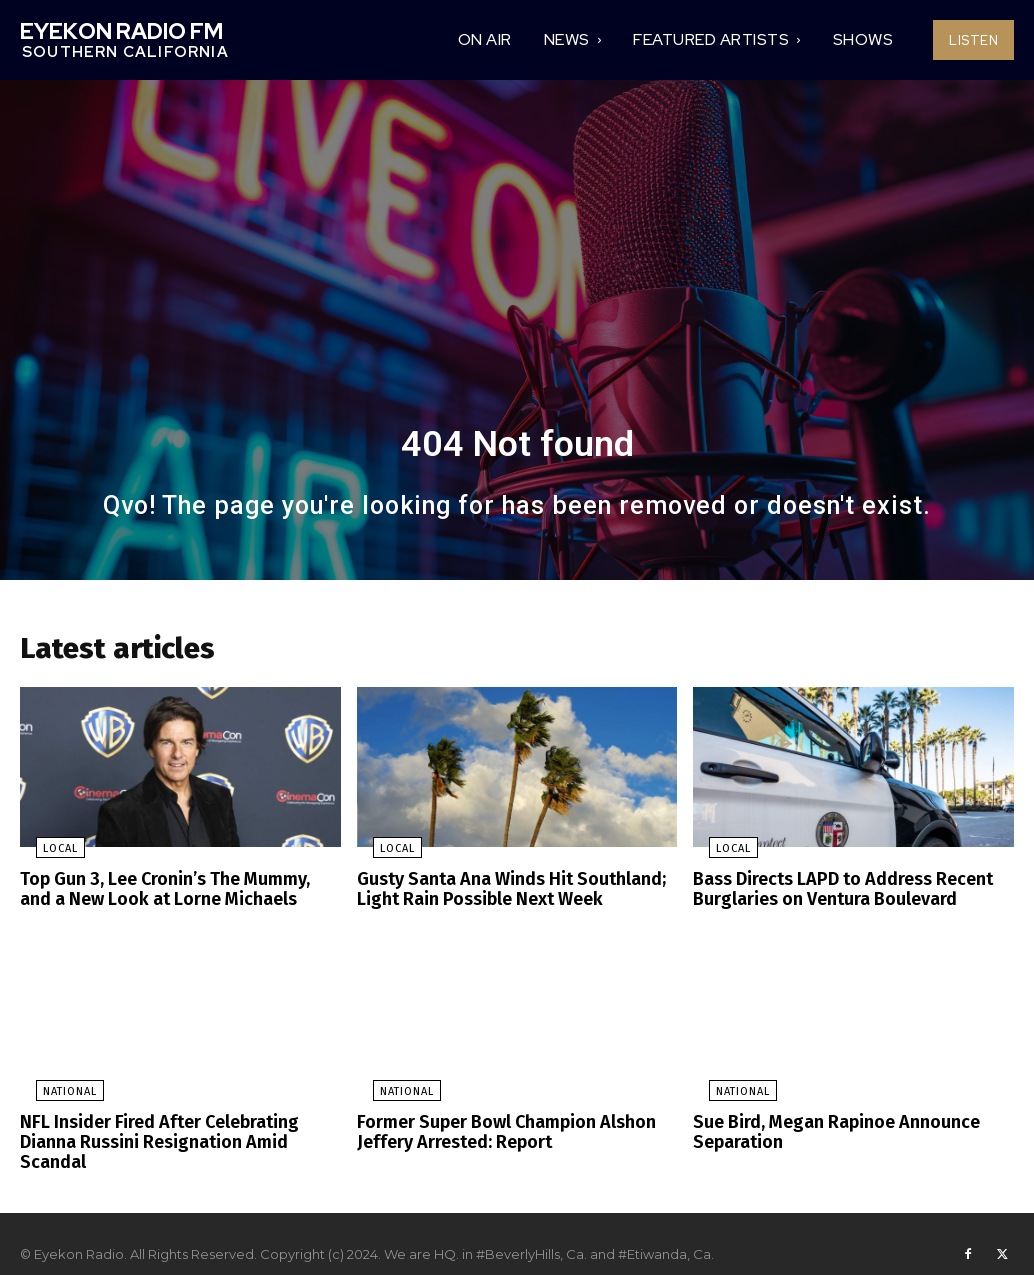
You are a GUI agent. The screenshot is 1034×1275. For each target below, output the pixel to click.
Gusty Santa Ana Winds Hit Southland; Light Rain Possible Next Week (500, 894)
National (54, 1093)
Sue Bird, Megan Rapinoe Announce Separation (826, 1132)
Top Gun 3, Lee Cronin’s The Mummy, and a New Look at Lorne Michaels (178, 894)
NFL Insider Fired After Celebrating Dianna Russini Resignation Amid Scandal (178, 1132)
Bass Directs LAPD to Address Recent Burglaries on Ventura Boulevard (834, 894)
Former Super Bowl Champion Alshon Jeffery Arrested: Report (495, 1132)
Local (44, 855)
